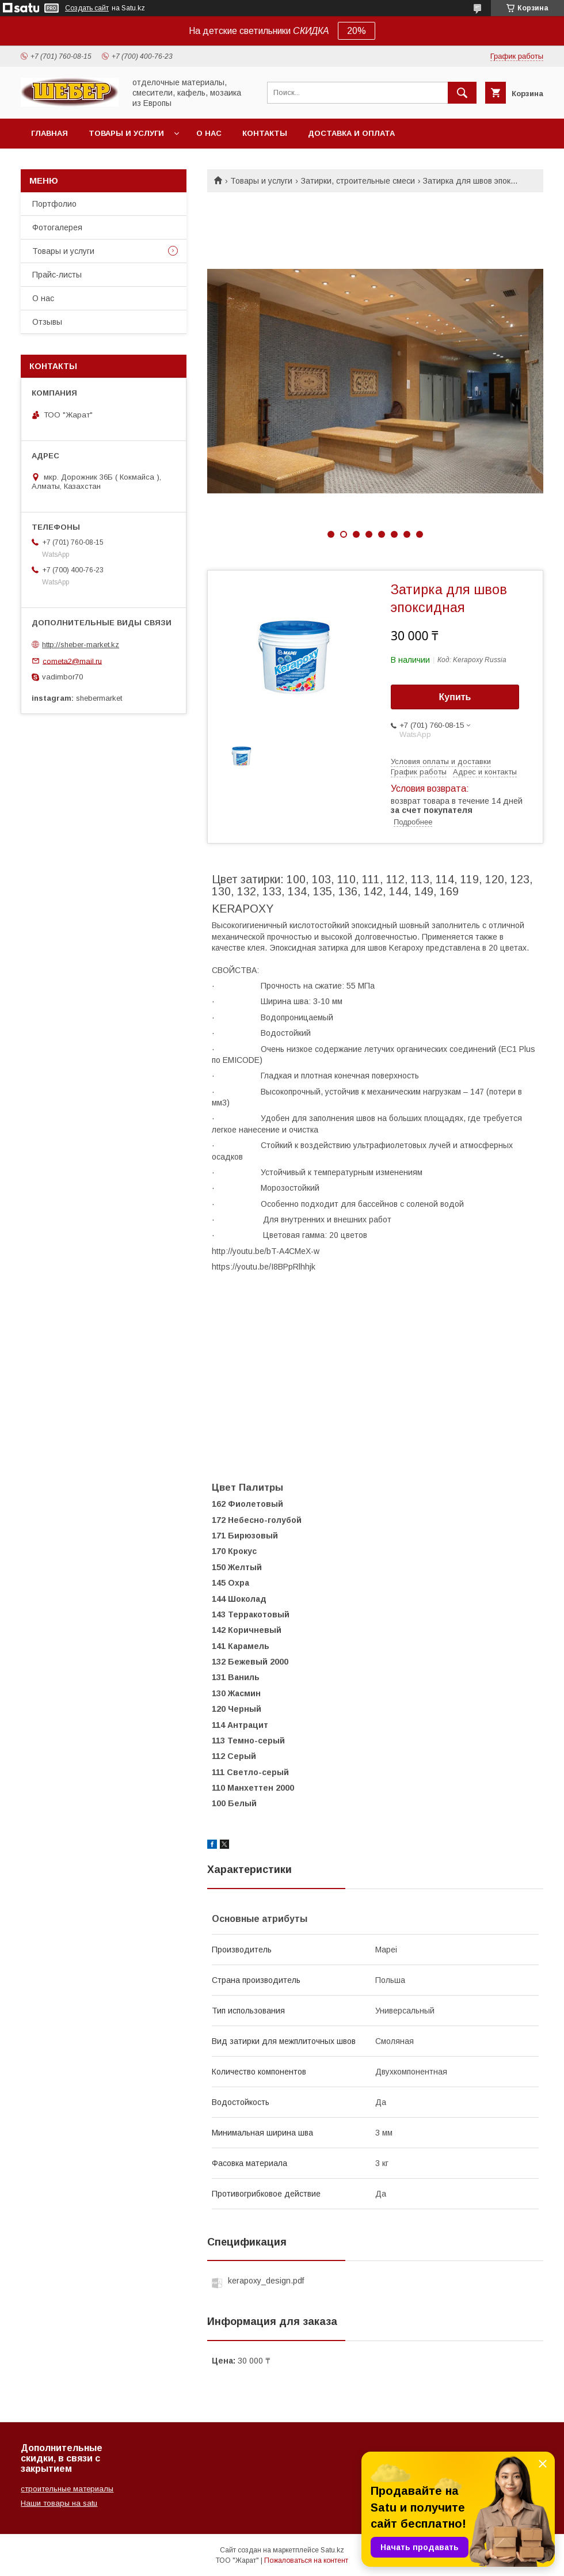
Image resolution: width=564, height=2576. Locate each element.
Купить (455, 697)
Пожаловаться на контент (306, 2560)
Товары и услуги (126, 133)
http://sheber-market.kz (80, 644)
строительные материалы (67, 2488)
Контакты (264, 133)
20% (356, 31)
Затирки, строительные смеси (358, 180)
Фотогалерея (57, 227)
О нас (209, 133)
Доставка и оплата (351, 133)
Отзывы (47, 321)
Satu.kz (332, 2550)
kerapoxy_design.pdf (266, 2280)
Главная (49, 133)
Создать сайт (87, 8)
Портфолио (54, 203)
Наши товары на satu (59, 2503)
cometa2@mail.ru (72, 660)
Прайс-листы (57, 274)
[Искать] (462, 93)
